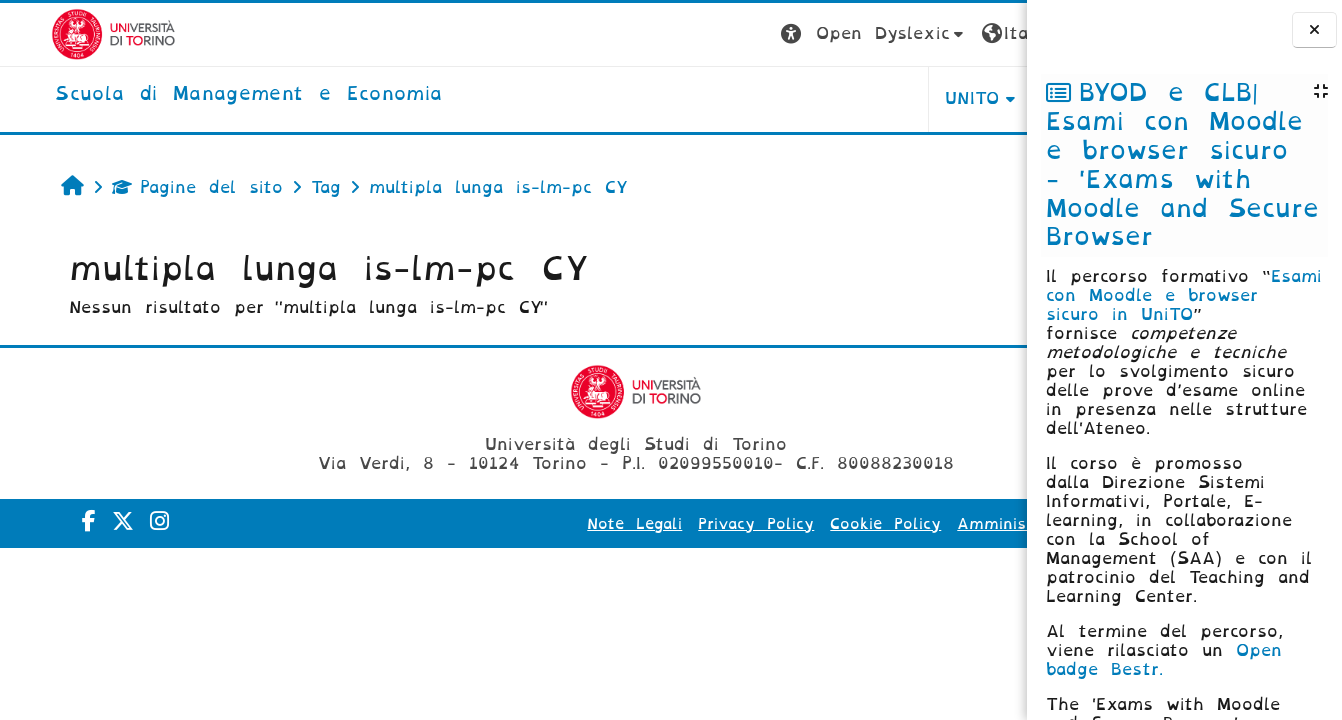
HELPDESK (900, 98)
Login (987, 33)
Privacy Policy (562, 524)
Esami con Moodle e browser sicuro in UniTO (1184, 295)
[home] (197, 95)
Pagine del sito (156, 187)
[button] (679, 34)
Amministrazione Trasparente (883, 524)
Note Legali (440, 524)
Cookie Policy (691, 524)
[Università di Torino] (62, 33)
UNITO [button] (778, 98)
